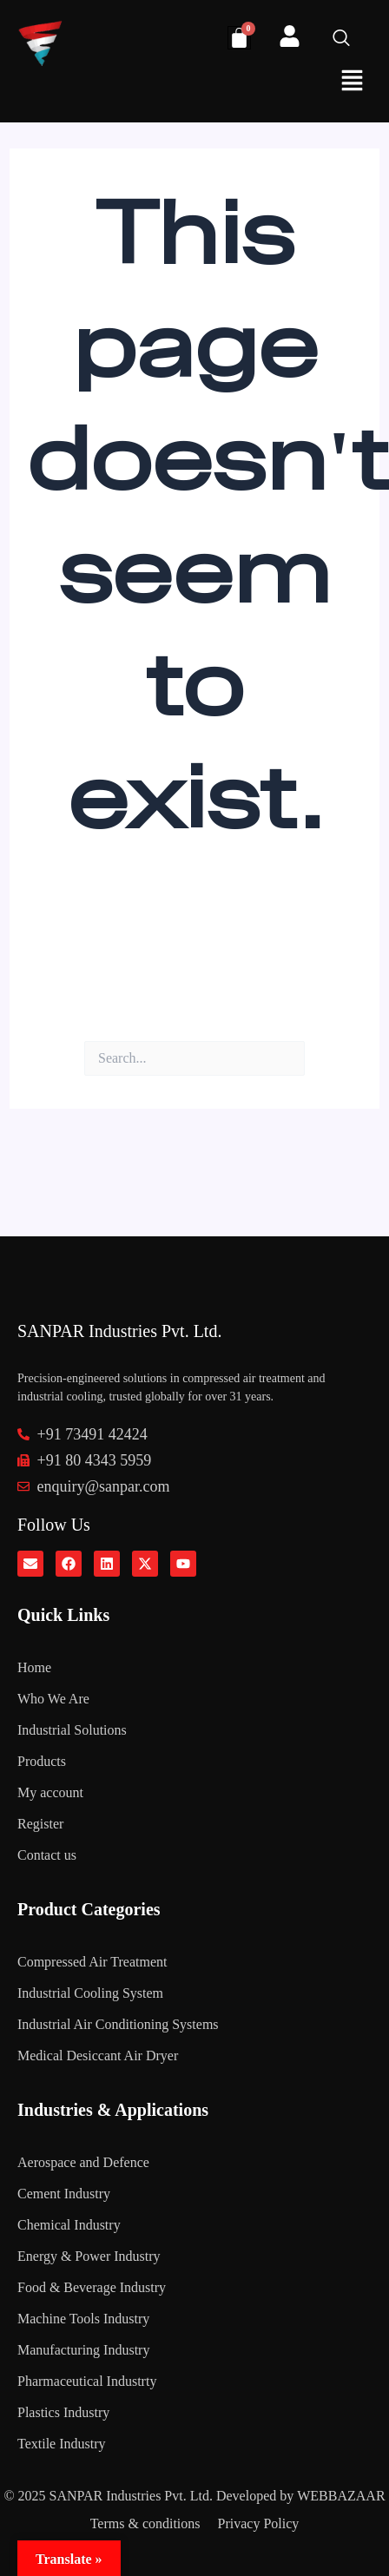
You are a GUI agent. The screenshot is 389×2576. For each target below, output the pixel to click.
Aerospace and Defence (83, 2162)
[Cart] (239, 37)
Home (34, 1667)
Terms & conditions (145, 2523)
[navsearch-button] (350, 39)
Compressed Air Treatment (92, 1961)
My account (50, 1792)
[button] (352, 83)
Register (40, 1823)
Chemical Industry (69, 2224)
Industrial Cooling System (90, 1993)
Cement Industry (63, 2193)
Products (41, 1761)
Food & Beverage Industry (91, 2287)
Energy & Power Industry (89, 2256)
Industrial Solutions (72, 1730)
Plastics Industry (63, 2412)
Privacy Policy (259, 2523)
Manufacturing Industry (83, 2349)
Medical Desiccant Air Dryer (97, 2055)
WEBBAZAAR (341, 2495)
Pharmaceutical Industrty (86, 2381)
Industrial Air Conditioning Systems (118, 2024)
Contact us (46, 1855)
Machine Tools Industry (83, 2318)
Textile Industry (61, 2443)
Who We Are (53, 1698)
